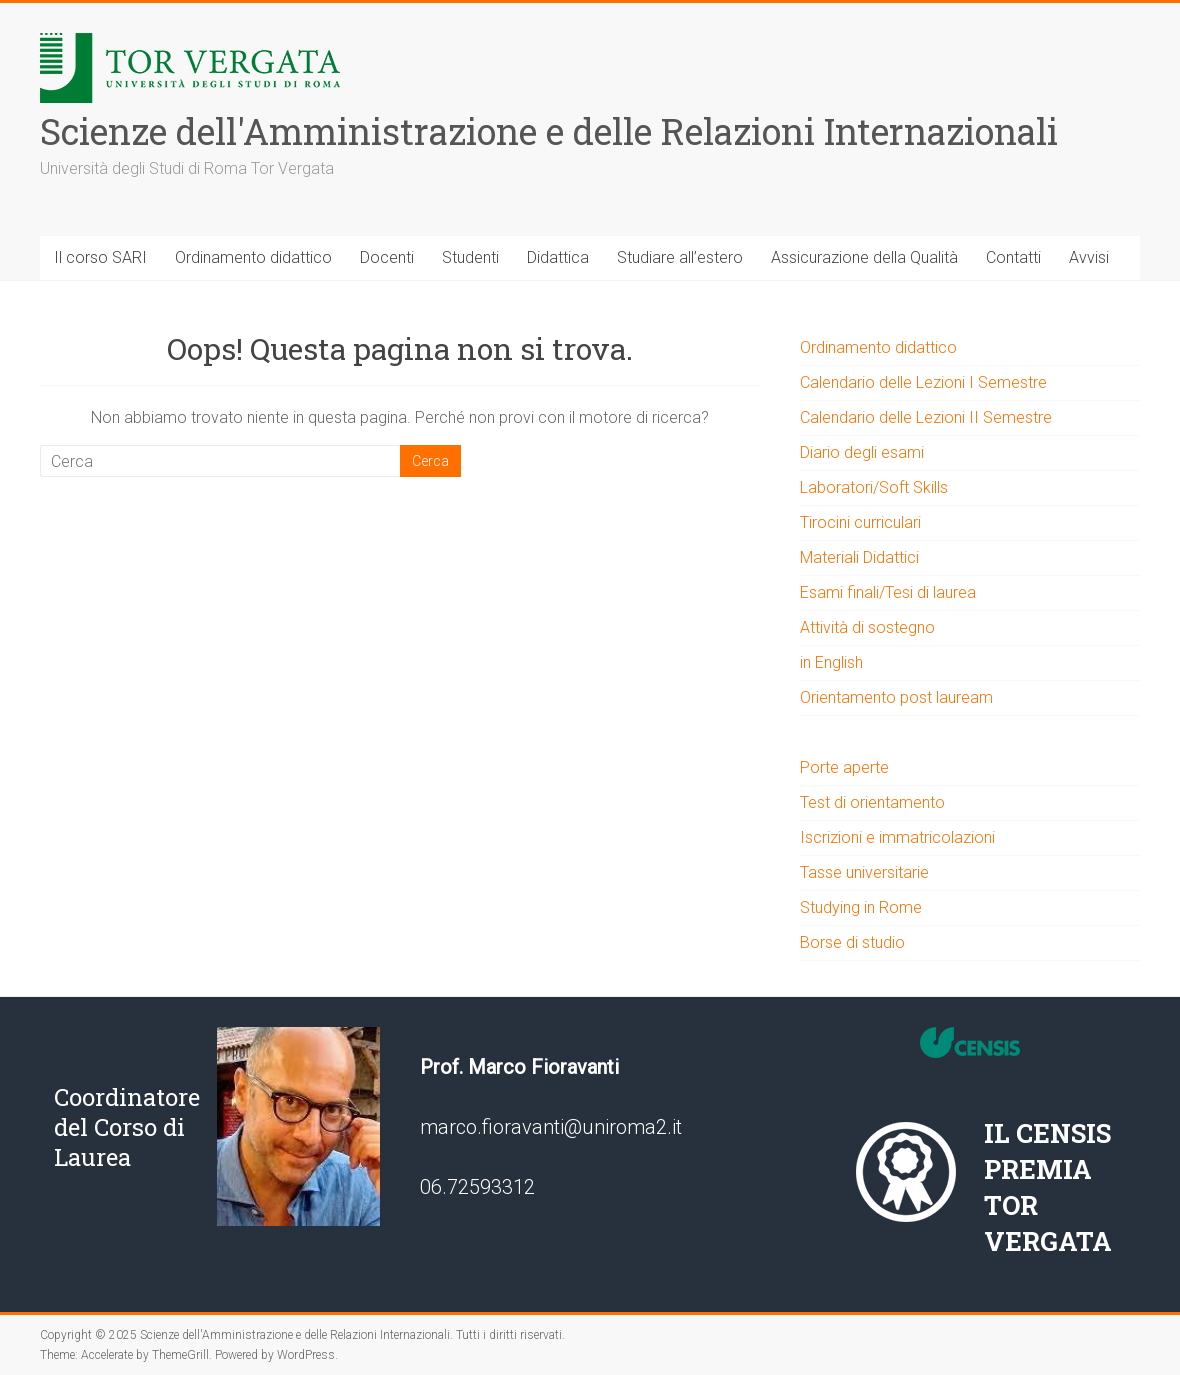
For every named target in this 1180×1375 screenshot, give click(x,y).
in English (831, 662)
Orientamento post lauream (896, 697)
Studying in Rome (861, 907)
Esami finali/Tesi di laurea (888, 592)
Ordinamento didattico (253, 257)
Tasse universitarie (864, 872)
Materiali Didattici (859, 557)
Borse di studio (852, 942)
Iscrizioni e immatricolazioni (897, 837)
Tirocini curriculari (860, 522)
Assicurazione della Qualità (864, 257)
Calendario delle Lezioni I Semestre (923, 382)
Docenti (387, 257)
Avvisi (1089, 257)
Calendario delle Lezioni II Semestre (926, 417)
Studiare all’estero (680, 257)
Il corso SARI (100, 257)
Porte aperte (844, 767)
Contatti (1013, 257)
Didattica (558, 257)
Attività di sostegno (867, 627)
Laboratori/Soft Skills (874, 487)
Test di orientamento (872, 802)
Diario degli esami (862, 452)
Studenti (470, 257)
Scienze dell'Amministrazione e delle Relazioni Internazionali (549, 131)
